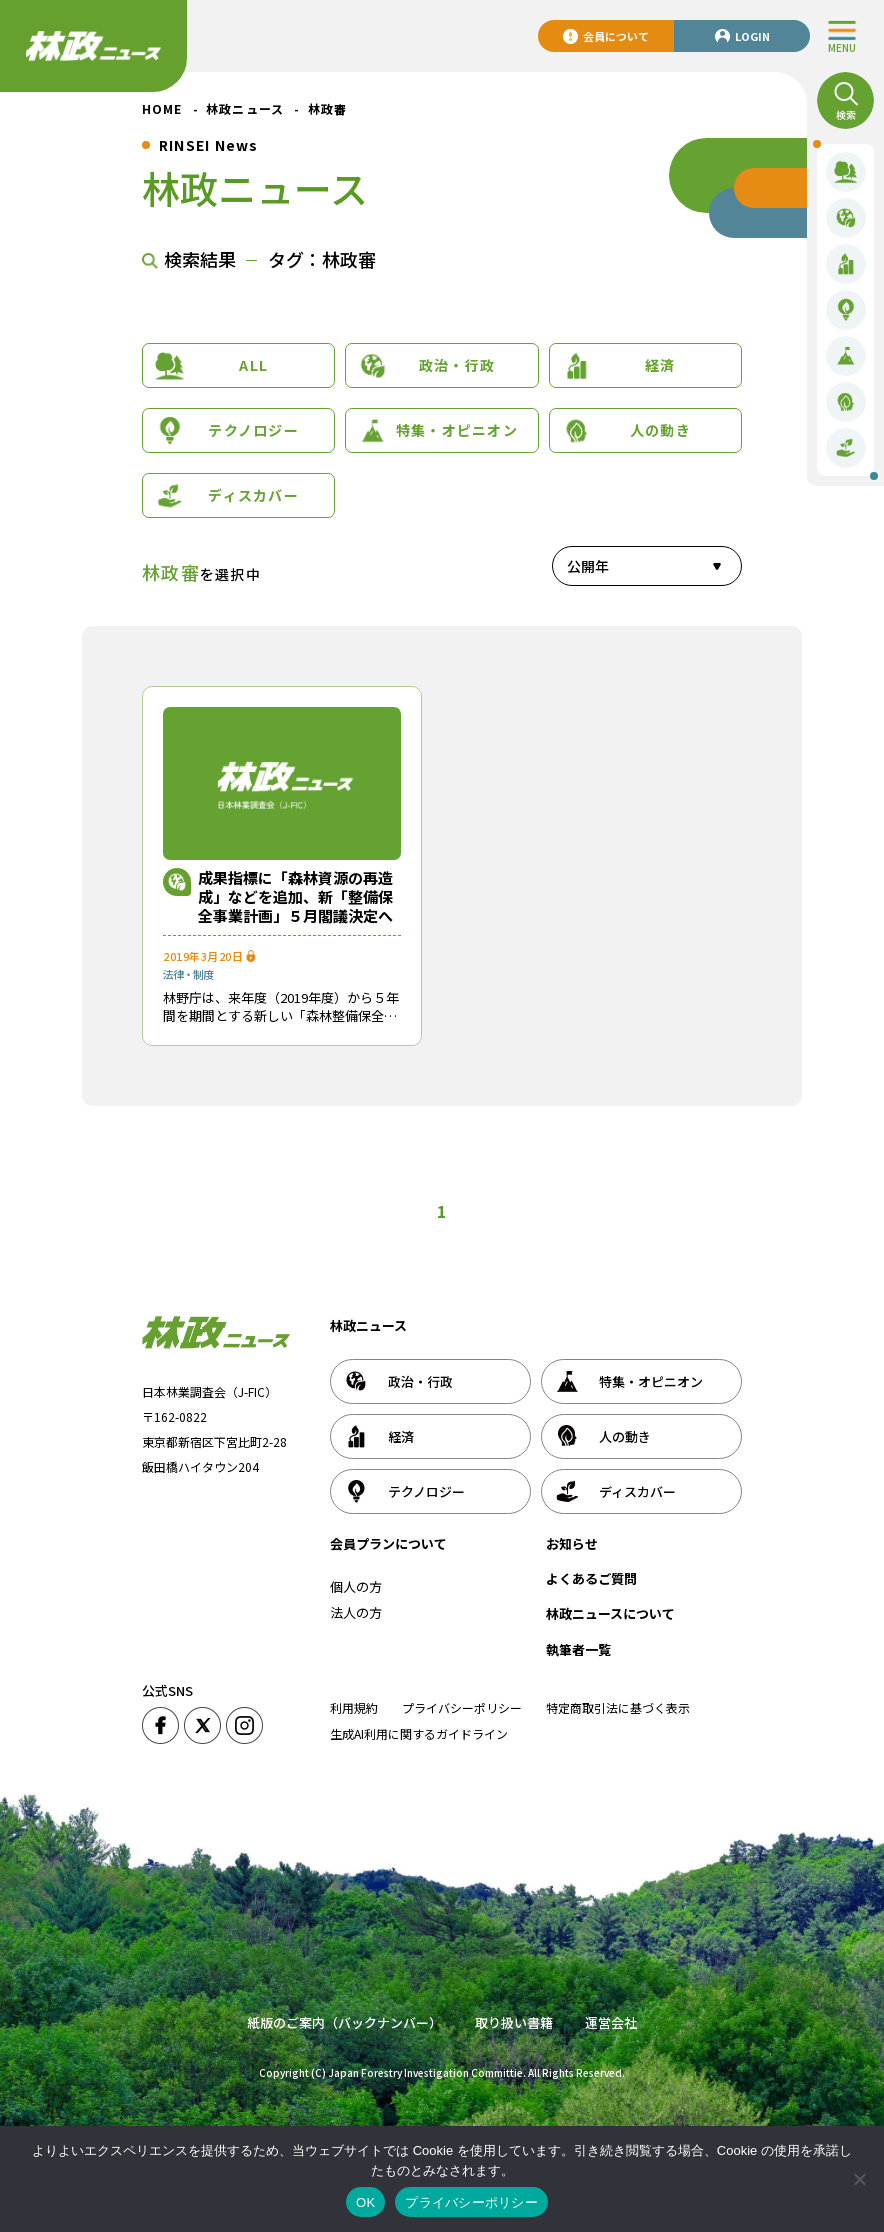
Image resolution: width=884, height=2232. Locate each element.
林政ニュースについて (610, 1613)
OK (365, 2202)
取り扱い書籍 (514, 2022)
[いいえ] (859, 2179)
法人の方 (356, 1612)
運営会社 (611, 2022)
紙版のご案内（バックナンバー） (344, 2022)
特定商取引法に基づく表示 (618, 1707)
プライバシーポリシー (462, 1707)
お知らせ (572, 1543)
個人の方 (356, 1586)
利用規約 (354, 1707)
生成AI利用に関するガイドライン (419, 1733)
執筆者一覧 (578, 1649)
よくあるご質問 (591, 1578)
